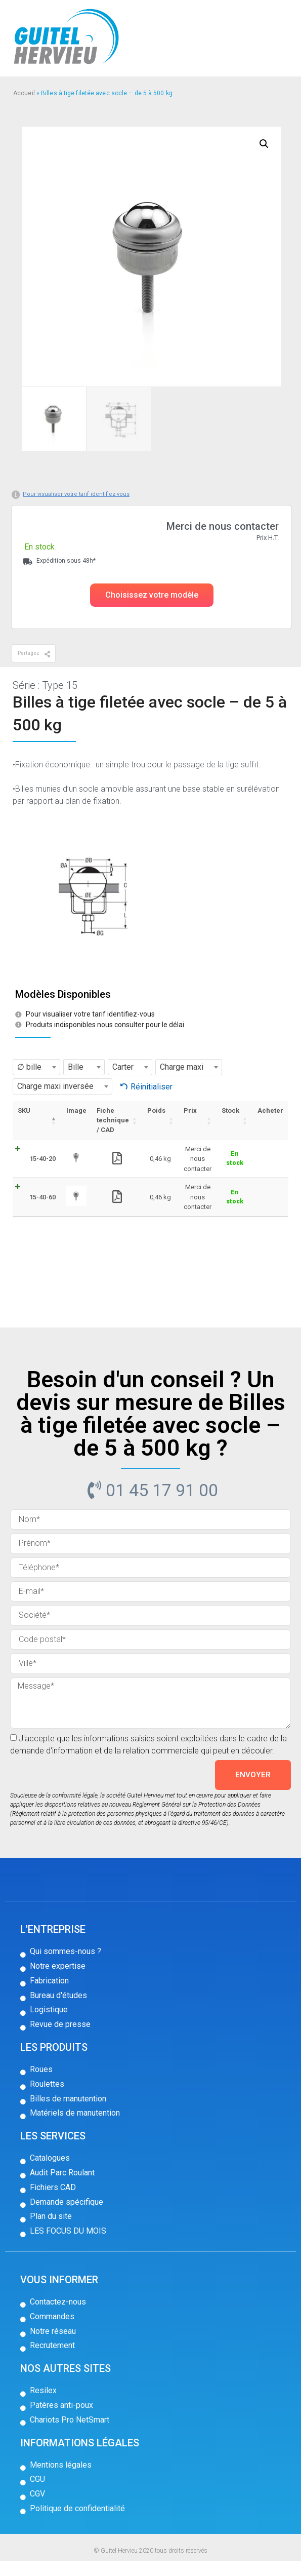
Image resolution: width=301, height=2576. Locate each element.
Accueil (24, 93)
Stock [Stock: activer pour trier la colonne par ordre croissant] (229, 1110)
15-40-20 (33, 1162)
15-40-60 (33, 1208)
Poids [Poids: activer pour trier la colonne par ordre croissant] (154, 1110)
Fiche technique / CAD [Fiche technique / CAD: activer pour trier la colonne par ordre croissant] (110, 1120)
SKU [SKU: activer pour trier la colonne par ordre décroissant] (24, 1110)
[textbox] (36, 1067)
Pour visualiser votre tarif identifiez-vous (76, 494)
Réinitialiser (152, 1086)
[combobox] (36, 1067)
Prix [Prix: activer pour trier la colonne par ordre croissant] (187, 1110)
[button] (151, 595)
